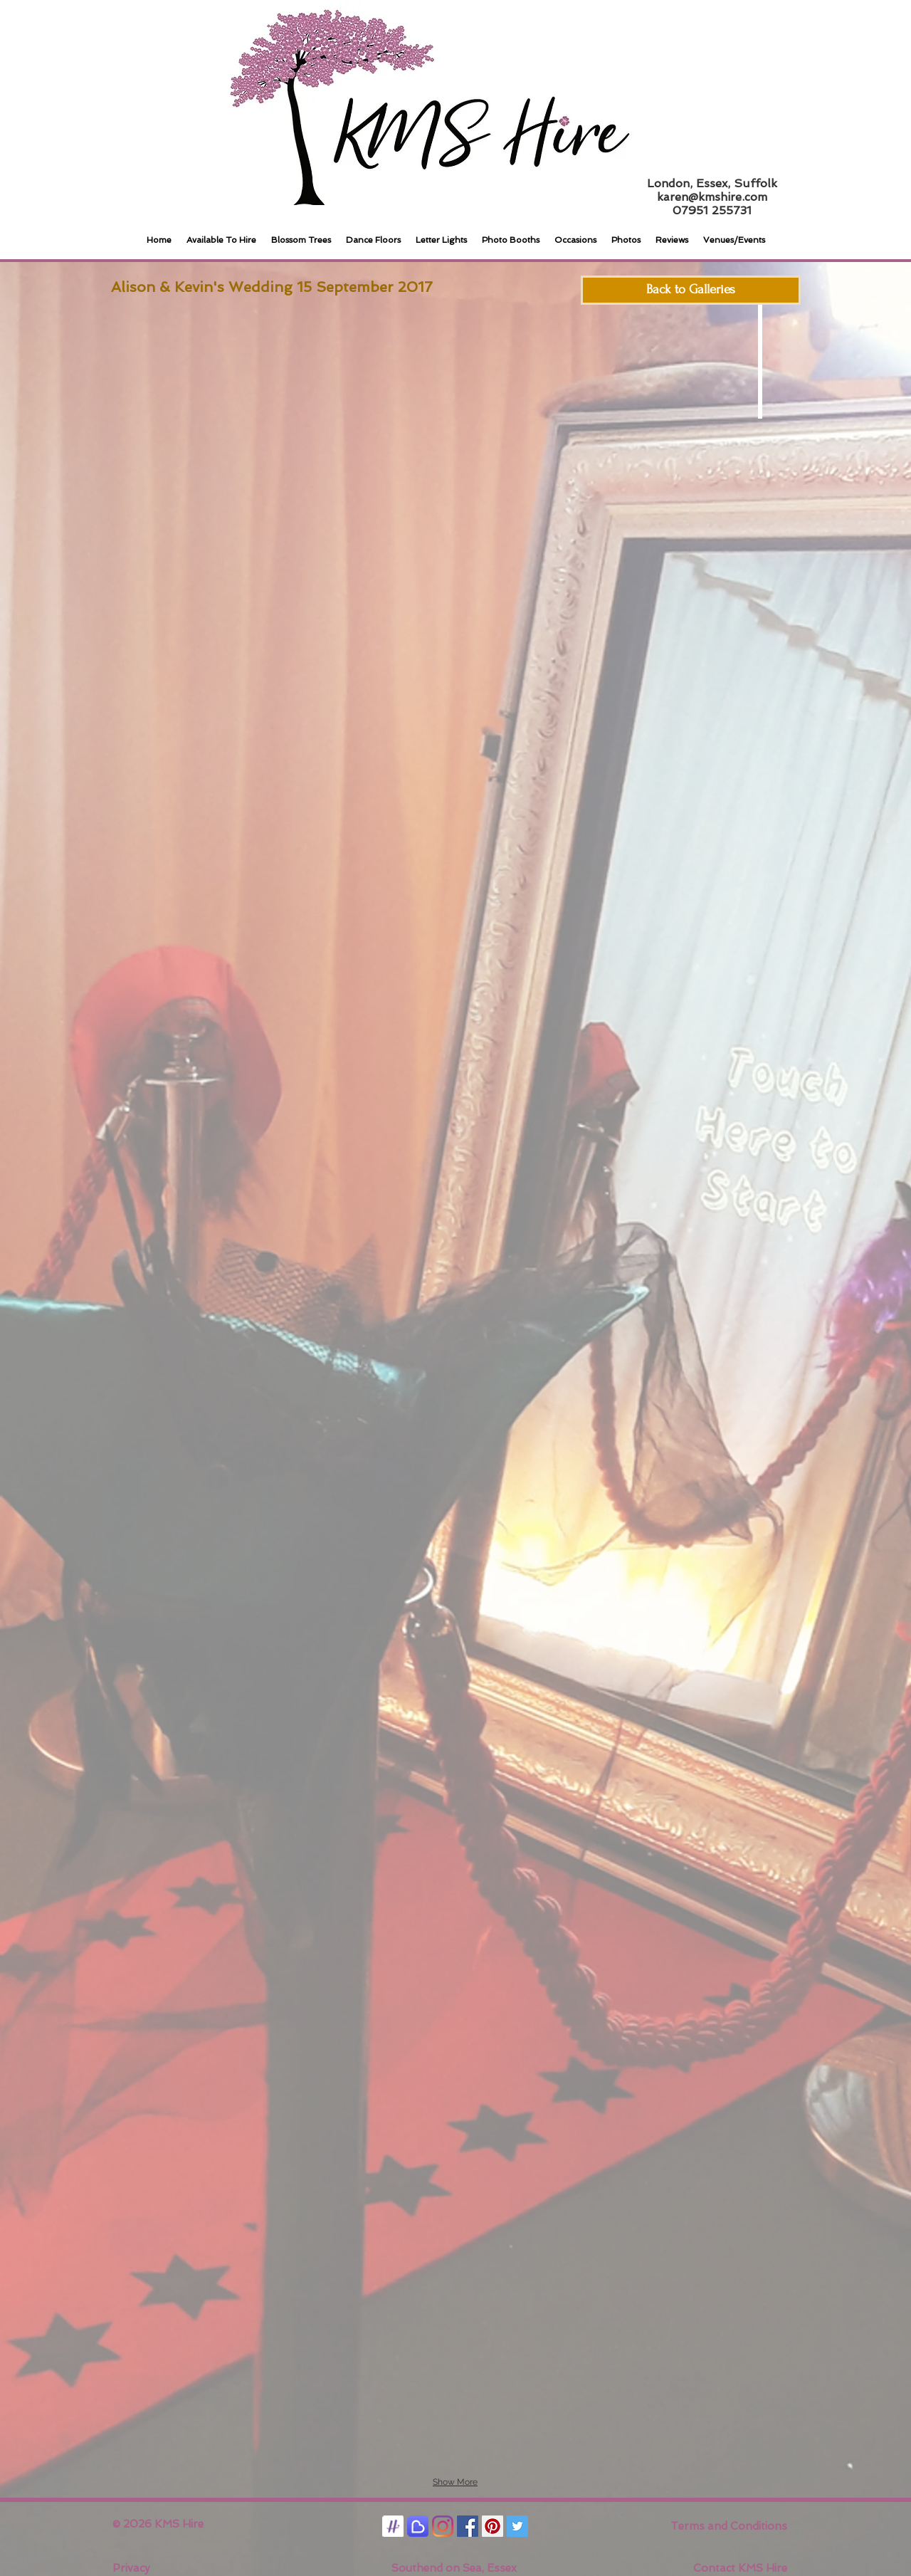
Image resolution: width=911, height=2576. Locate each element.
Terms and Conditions (728, 2526)
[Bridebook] (417, 2526)
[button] (173, 412)
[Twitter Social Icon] (517, 2526)
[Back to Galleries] (691, 290)
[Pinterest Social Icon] (492, 2526)
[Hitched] (393, 2526)
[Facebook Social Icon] (467, 2526)
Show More (455, 2482)
